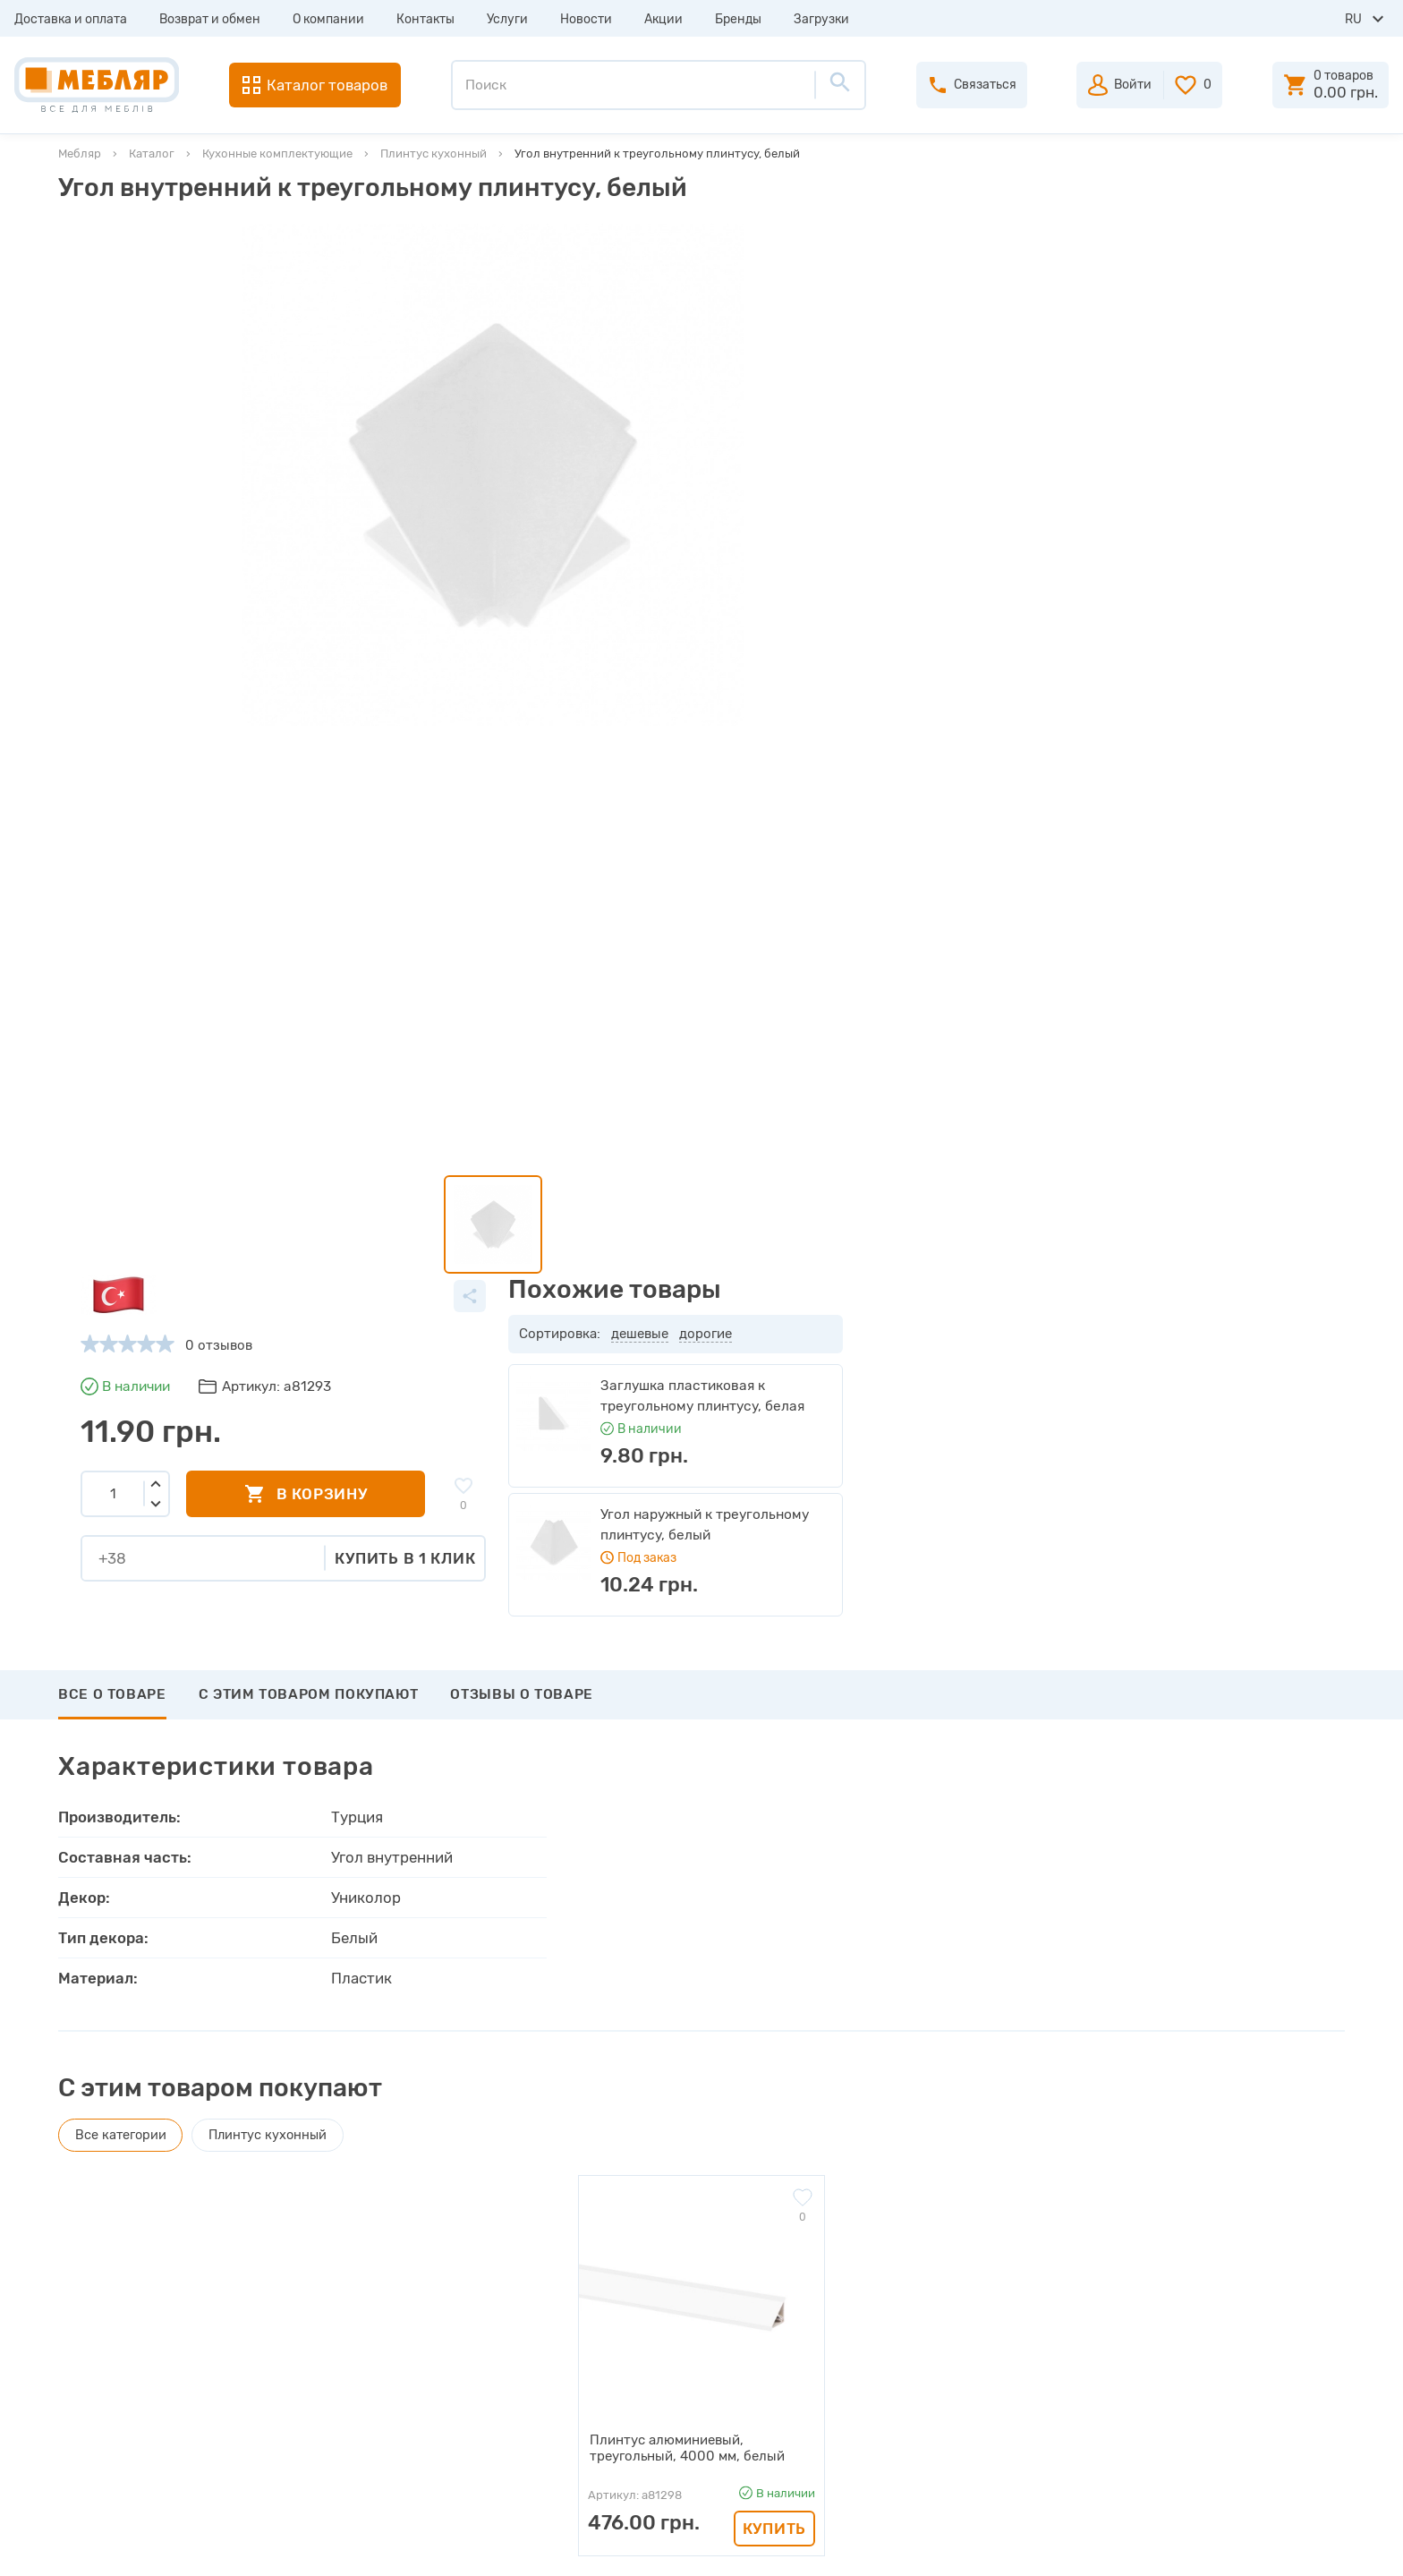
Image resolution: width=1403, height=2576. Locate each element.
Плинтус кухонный (433, 153)
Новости (586, 19)
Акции (663, 19)
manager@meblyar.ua (1223, 2357)
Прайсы (391, 2266)
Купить (774, 1756)
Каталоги (396, 2298)
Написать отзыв (142, 1928)
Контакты (425, 19)
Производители (417, 2234)
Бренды (738, 19)
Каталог (151, 153)
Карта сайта (405, 2395)
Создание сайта (1225, 2546)
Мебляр (79, 153)
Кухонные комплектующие (277, 153)
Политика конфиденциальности (470, 2460)
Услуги (507, 19)
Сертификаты (410, 2363)
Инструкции (405, 2331)
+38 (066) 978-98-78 (1233, 2313)
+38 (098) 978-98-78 (1233, 2289)
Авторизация (788, 2234)
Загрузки (821, 19)
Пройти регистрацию (815, 2266)
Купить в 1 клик (907, 507)
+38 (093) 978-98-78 (1233, 2264)
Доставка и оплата (70, 19)
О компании (328, 19)
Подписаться (1253, 2101)
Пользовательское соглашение (466, 2427)
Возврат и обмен (209, 19)
